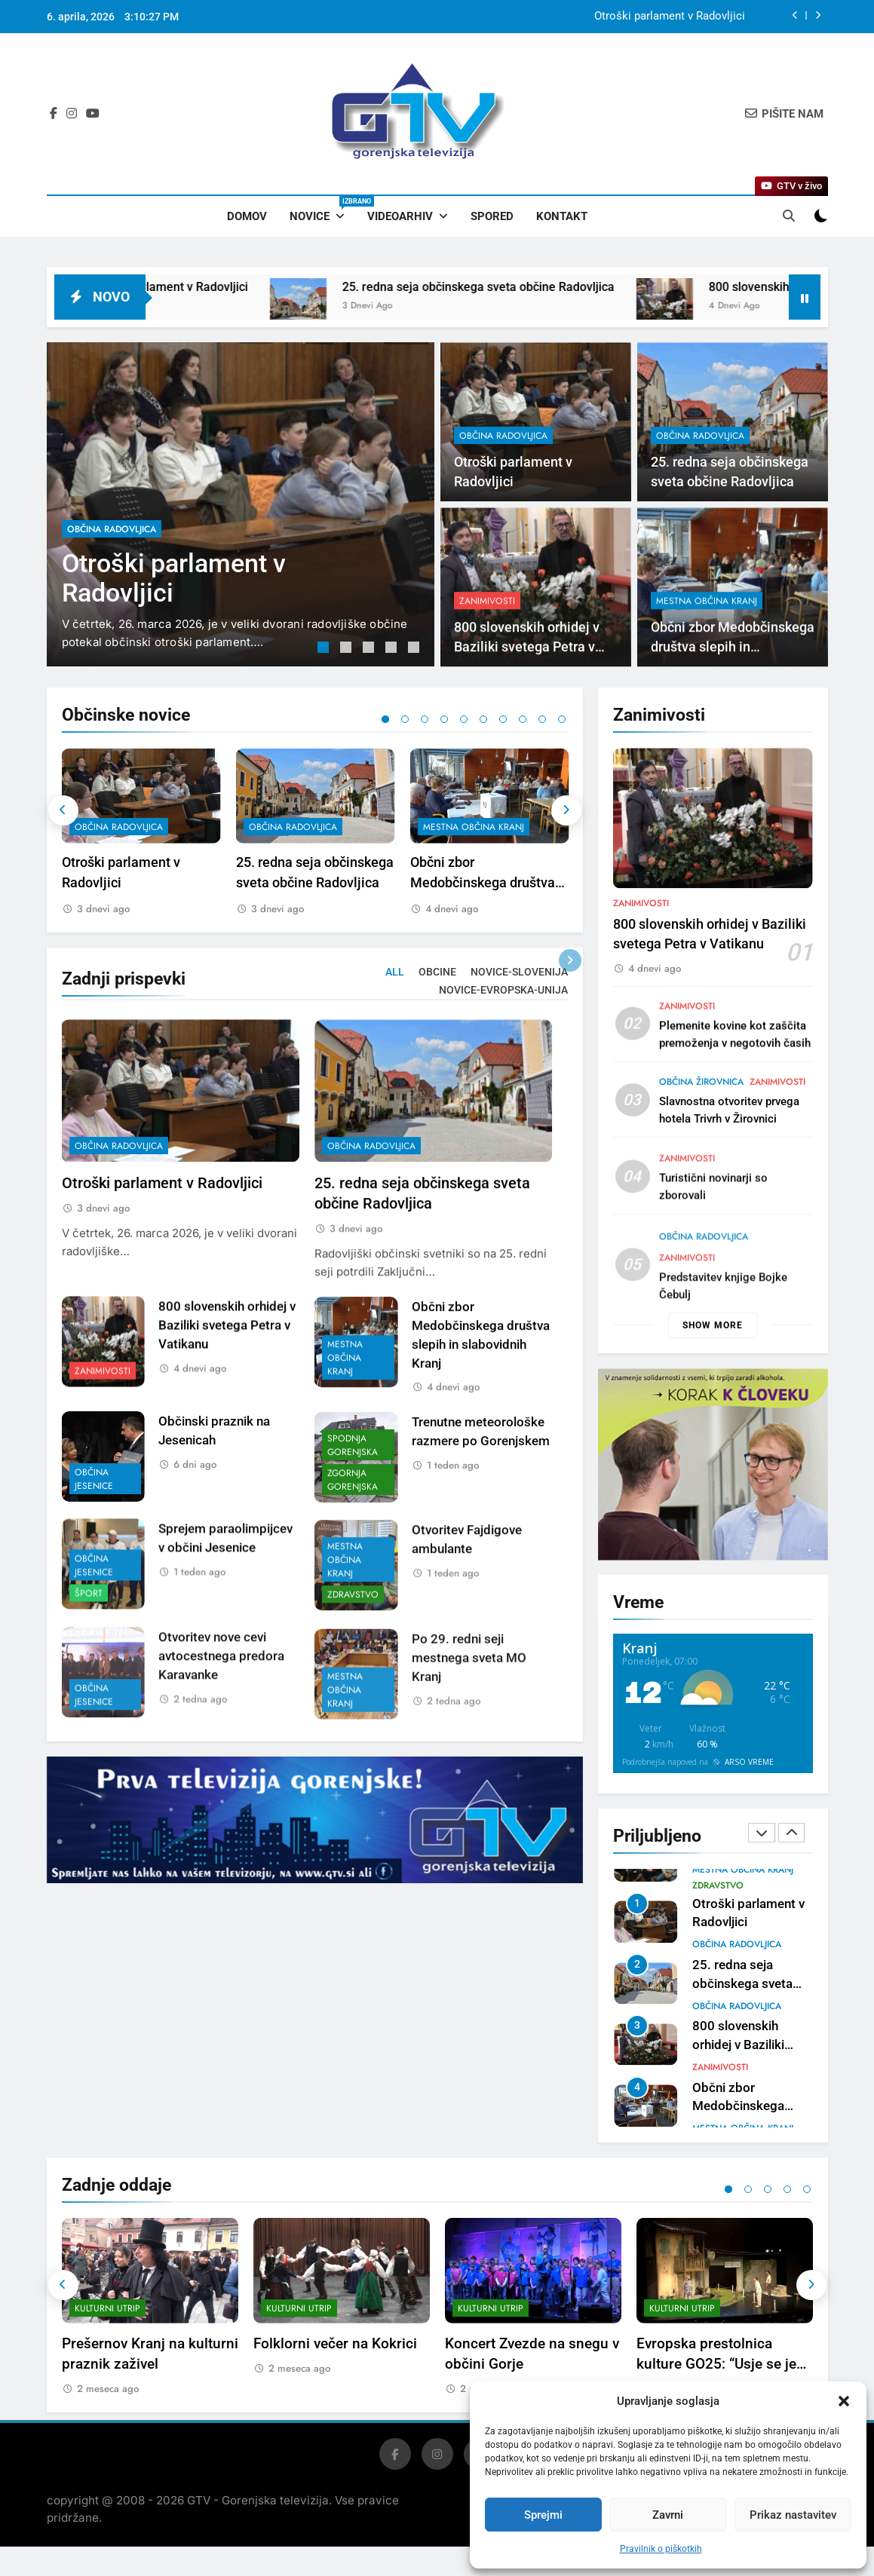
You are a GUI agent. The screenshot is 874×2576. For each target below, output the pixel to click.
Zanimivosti (641, 977)
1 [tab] (325, 649)
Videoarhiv (400, 216)
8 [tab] (522, 719)
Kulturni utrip (107, 2322)
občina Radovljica (111, 529)
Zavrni (667, 2515)
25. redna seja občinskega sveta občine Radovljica (547, 287)
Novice (323, 209)
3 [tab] (370, 649)
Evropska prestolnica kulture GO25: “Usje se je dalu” (716, 2377)
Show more (712, 1325)
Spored (492, 216)
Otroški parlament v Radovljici (669, 17)
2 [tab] (347, 649)
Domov (247, 216)
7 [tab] (503, 719)
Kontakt (561, 216)
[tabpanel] (240, 504)
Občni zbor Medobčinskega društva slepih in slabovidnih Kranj (489, 883)
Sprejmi (543, 2515)
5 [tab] (415, 649)
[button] (843, 2401)
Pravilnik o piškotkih (661, 2549)
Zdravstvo (718, 1886)
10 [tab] (562, 719)
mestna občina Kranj (473, 828)
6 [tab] (483, 719)
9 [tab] (542, 719)
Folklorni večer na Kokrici (335, 2357)
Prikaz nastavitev (793, 2515)
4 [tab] (392, 649)
